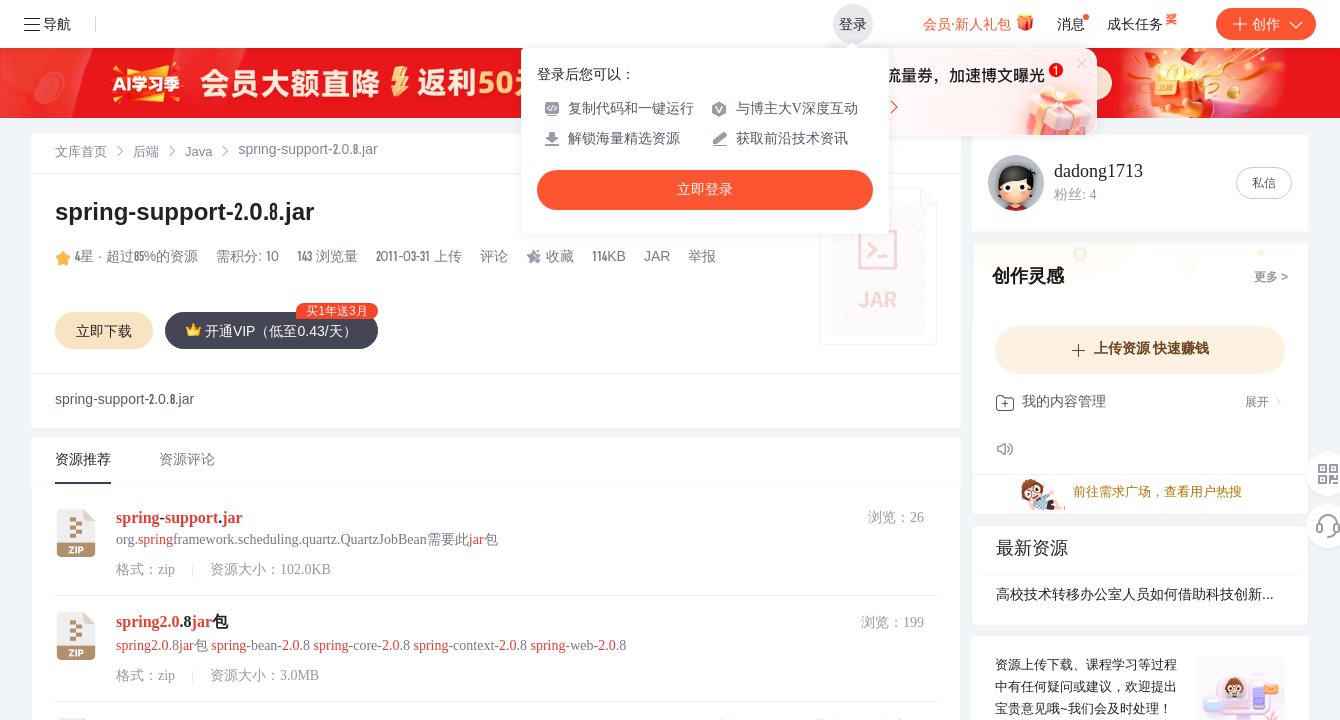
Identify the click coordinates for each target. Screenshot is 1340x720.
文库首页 (81, 153)
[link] (81, 153)
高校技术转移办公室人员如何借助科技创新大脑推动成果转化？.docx (1140, 596)
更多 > (1271, 278)
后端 (146, 153)
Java (198, 153)
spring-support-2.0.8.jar (184, 215)
